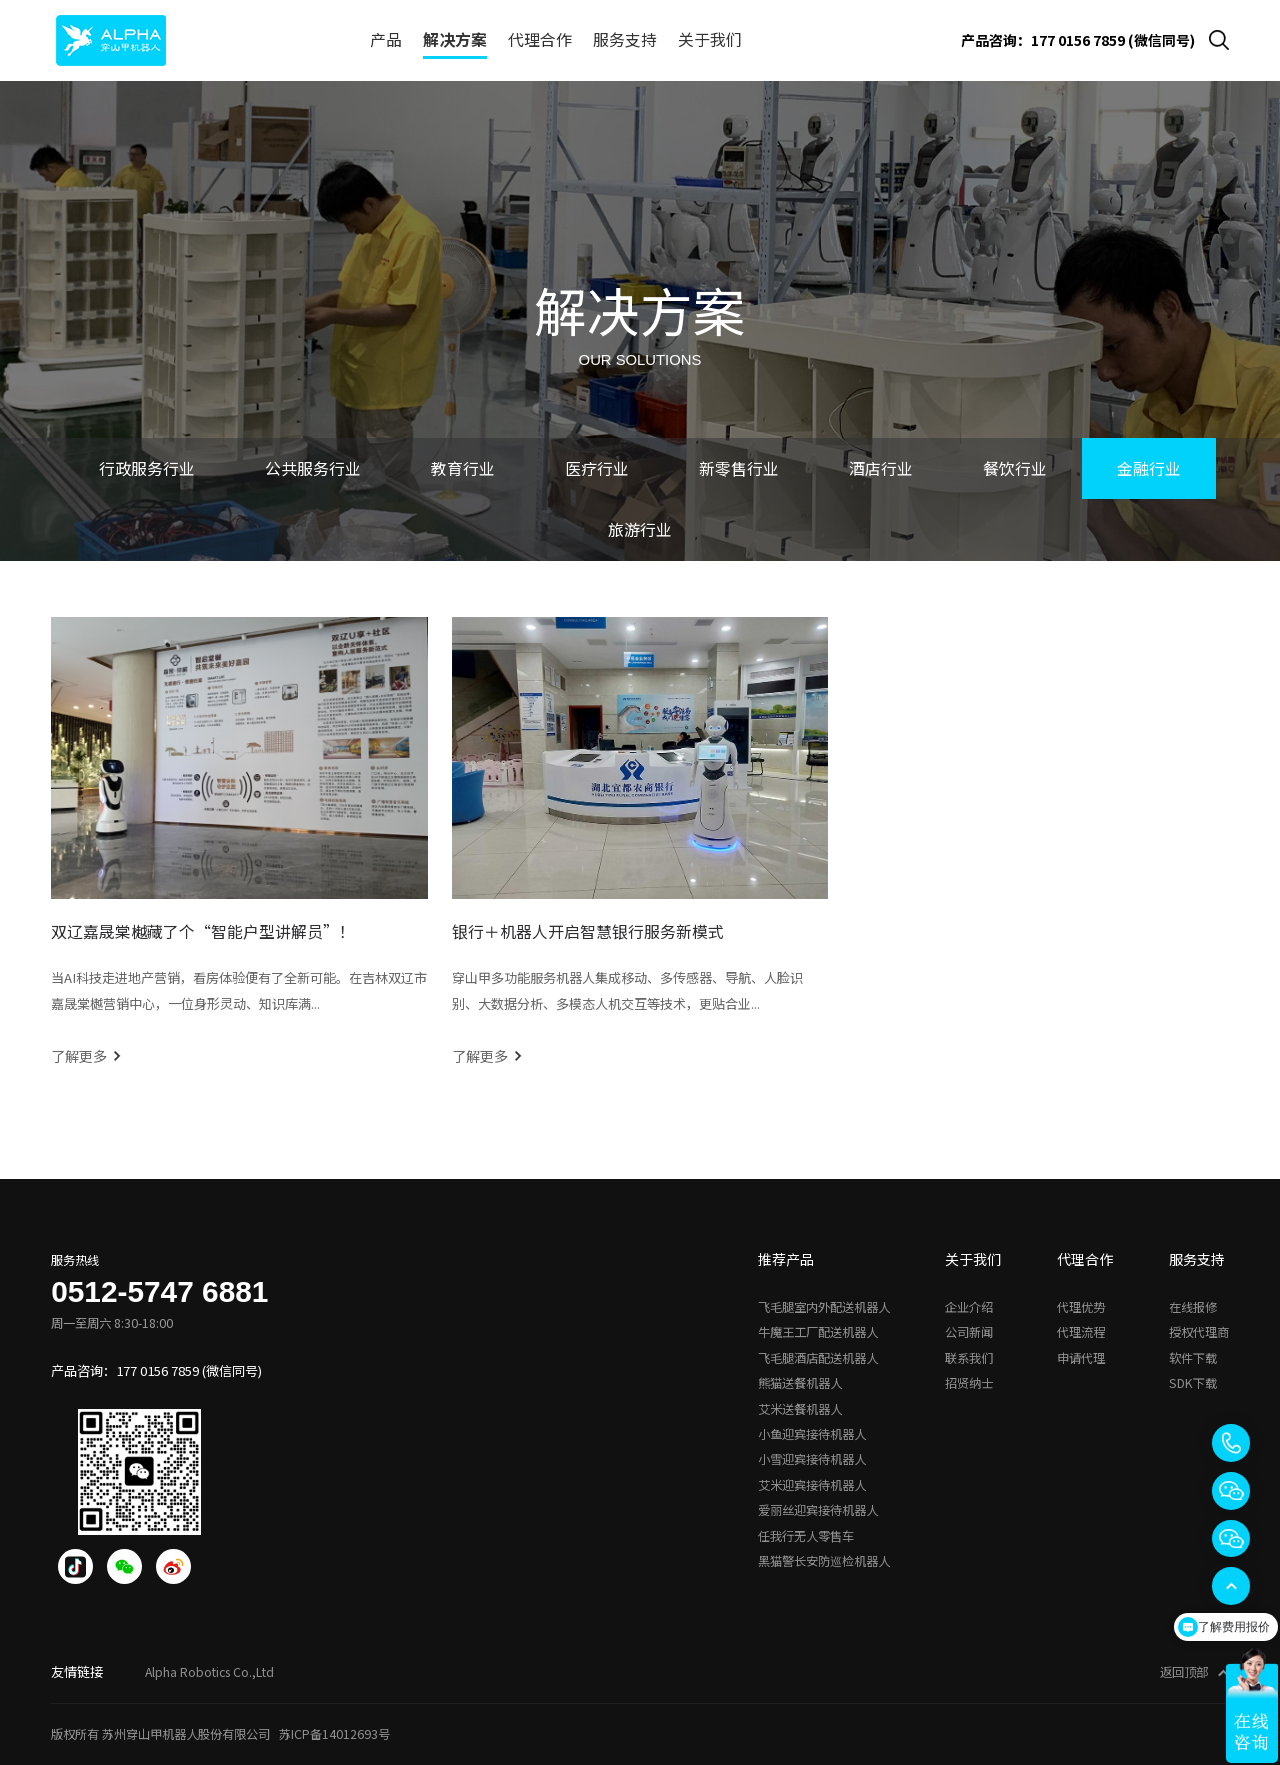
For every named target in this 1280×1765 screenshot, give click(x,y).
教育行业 (463, 468)
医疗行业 (597, 468)
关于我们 (710, 39)
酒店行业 (881, 468)
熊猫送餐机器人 (800, 1383)
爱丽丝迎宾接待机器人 (818, 1510)
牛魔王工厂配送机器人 (818, 1332)
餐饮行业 (1015, 468)
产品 (386, 39)
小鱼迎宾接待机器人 (812, 1434)
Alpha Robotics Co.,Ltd (209, 1672)
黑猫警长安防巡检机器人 (824, 1561)
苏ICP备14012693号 (334, 1734)
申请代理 (1081, 1358)
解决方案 (455, 39)
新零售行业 (739, 468)
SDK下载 (1193, 1383)
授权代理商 (1199, 1332)
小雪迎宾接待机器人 (812, 1459)
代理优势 (1081, 1307)
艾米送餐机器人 (800, 1409)
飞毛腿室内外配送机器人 (824, 1307)
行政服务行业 (147, 468)
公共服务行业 (313, 468)
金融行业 (1149, 468)
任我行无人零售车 (806, 1536)
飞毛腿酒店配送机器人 (818, 1358)
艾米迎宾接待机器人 (812, 1485)
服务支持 (625, 39)
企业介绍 (969, 1307)
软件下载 (1193, 1358)
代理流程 (1081, 1332)
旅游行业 (640, 529)
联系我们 (969, 1358)
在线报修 (1193, 1307)
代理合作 (540, 39)
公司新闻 (969, 1332)
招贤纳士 (969, 1383)
